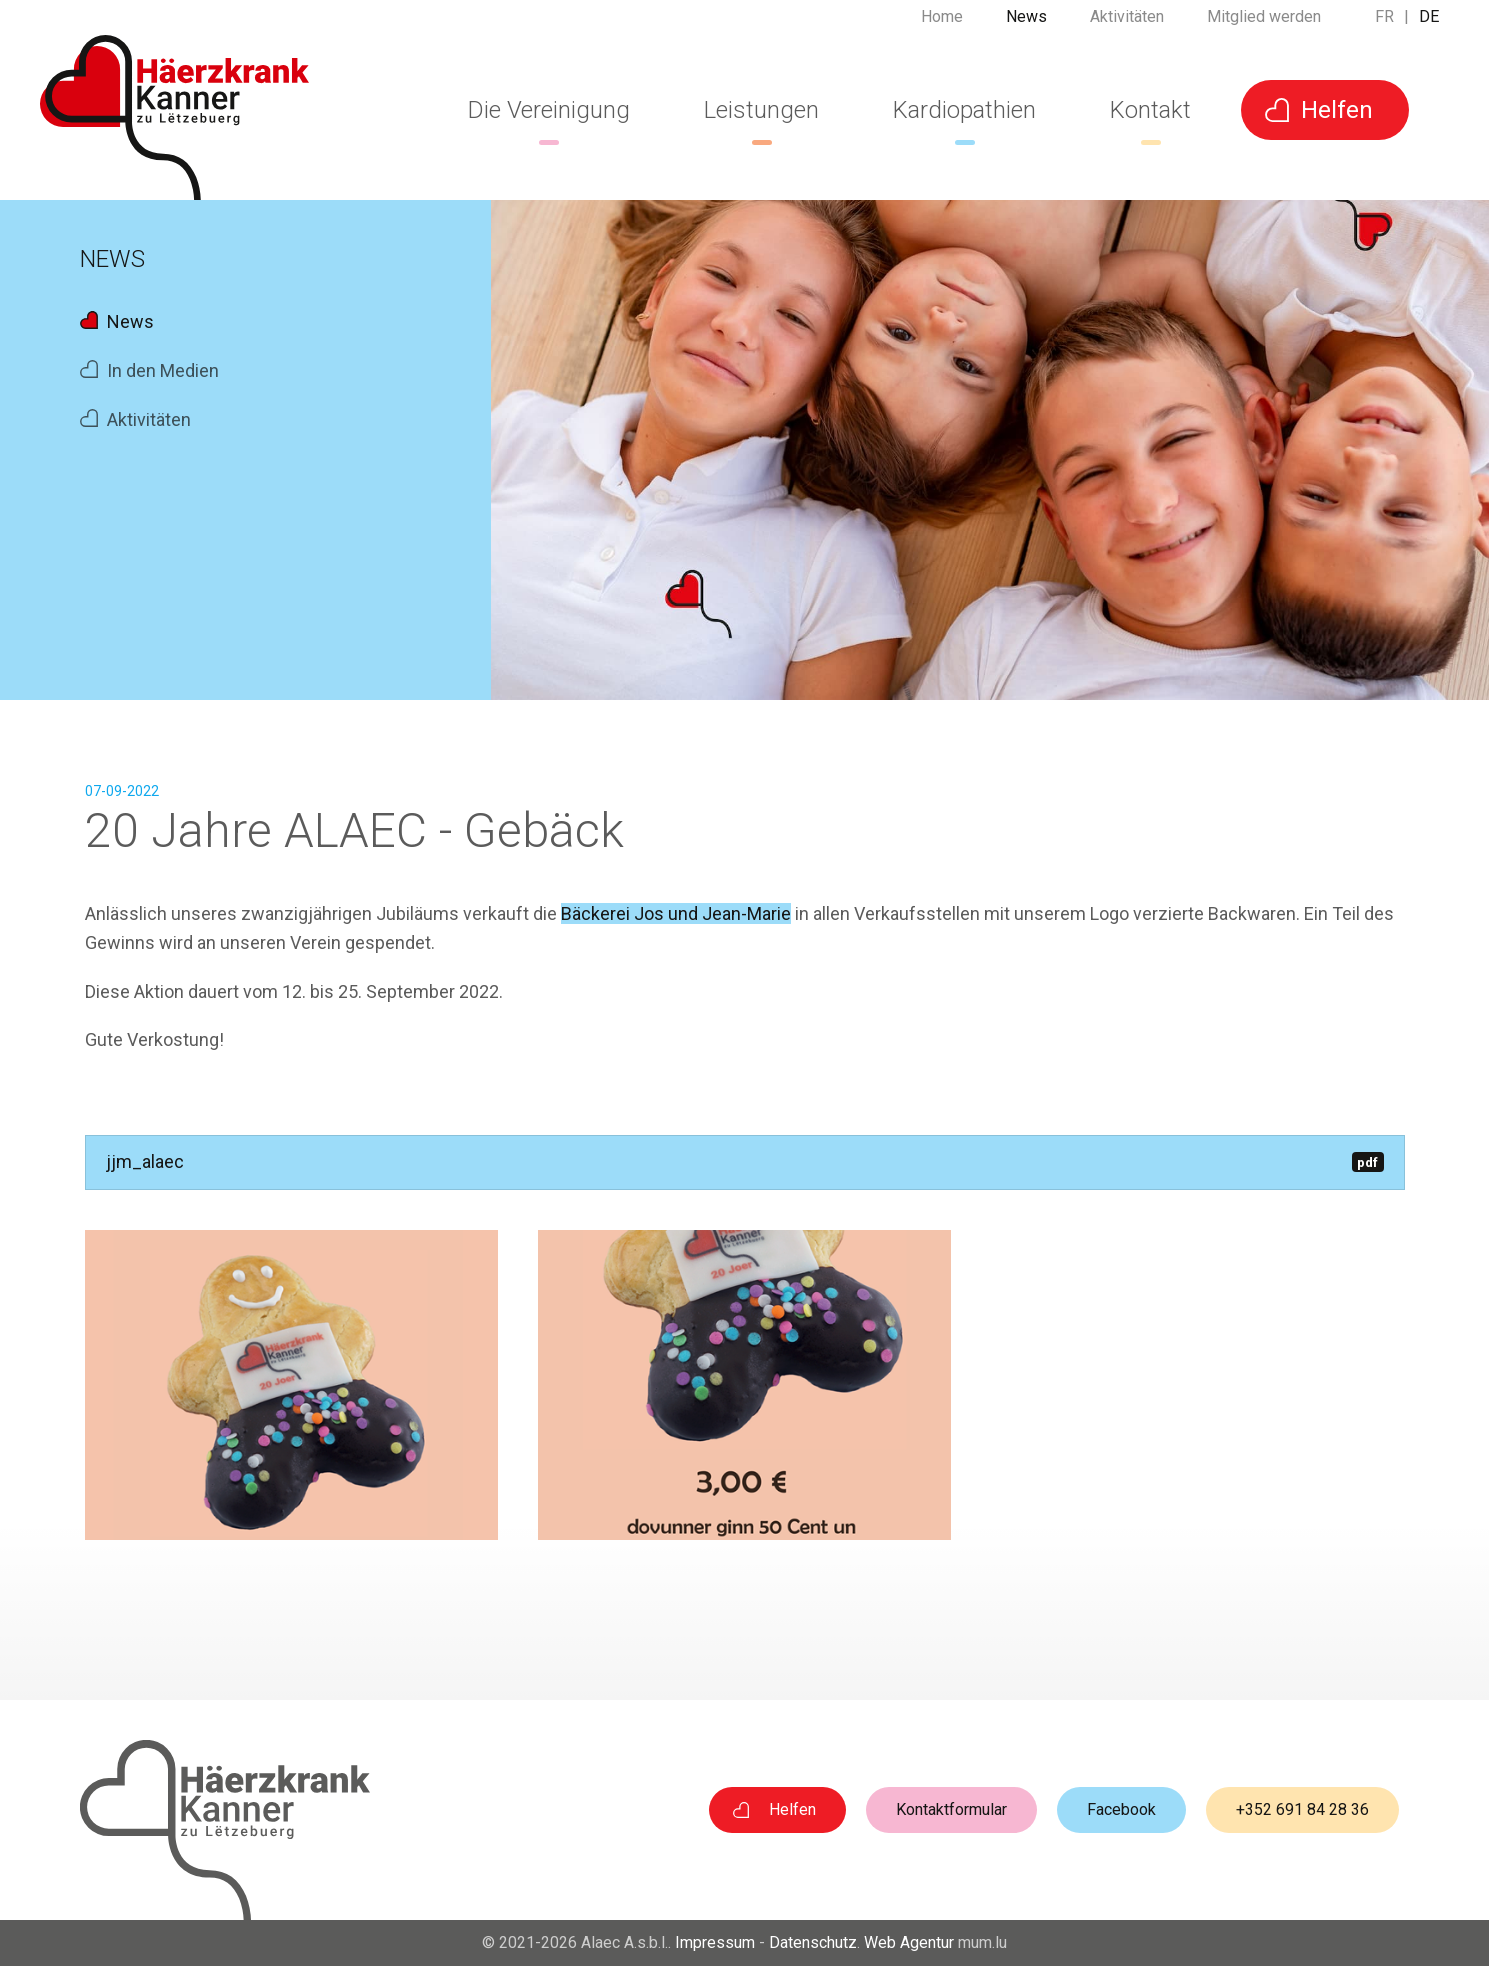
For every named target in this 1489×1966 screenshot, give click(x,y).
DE (1429, 24)
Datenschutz (813, 1942)
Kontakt (1150, 110)
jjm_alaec (745, 1161)
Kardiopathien (964, 110)
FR (1384, 24)
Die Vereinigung (549, 110)
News (1026, 24)
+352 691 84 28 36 (1302, 1809)
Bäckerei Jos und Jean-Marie (676, 913)
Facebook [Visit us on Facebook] (1121, 1809)
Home (942, 24)
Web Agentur (909, 1942)
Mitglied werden (1264, 24)
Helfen (1337, 110)
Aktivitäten (1127, 24)
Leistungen (761, 110)
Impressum (715, 1942)
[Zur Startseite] (174, 117)
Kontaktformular (951, 1809)
